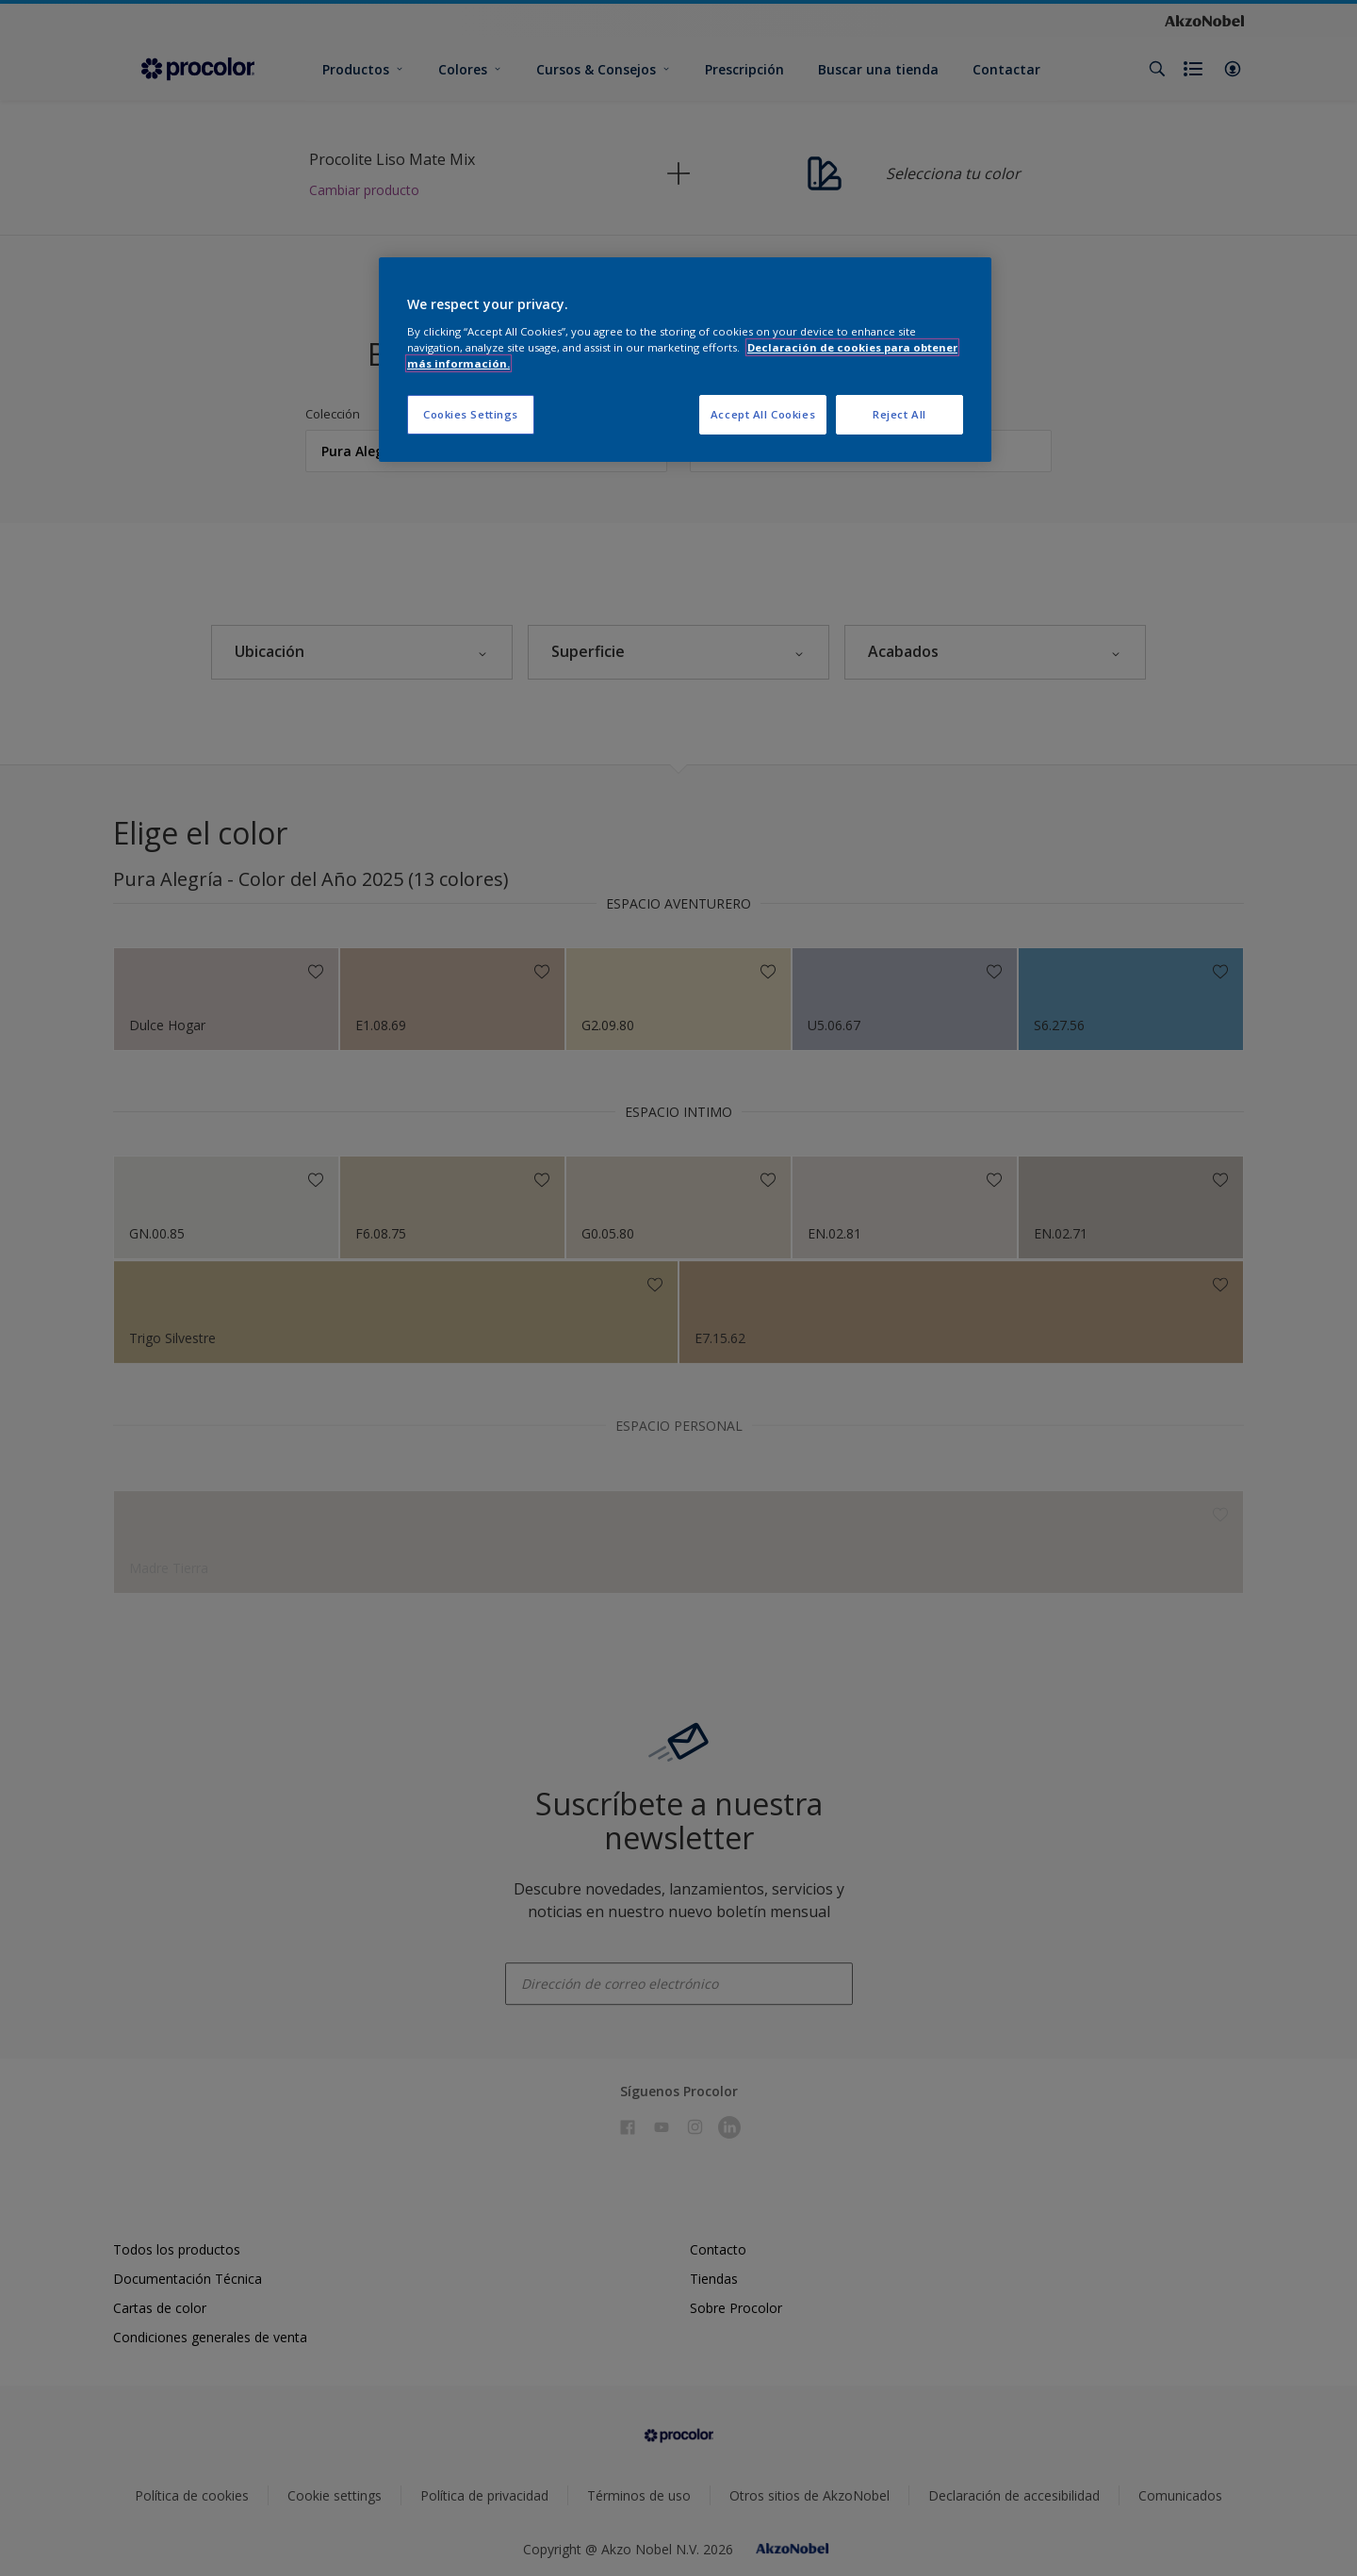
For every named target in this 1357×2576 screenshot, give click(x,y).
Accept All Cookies (763, 414)
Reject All (899, 414)
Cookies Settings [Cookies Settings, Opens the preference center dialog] (470, 414)
